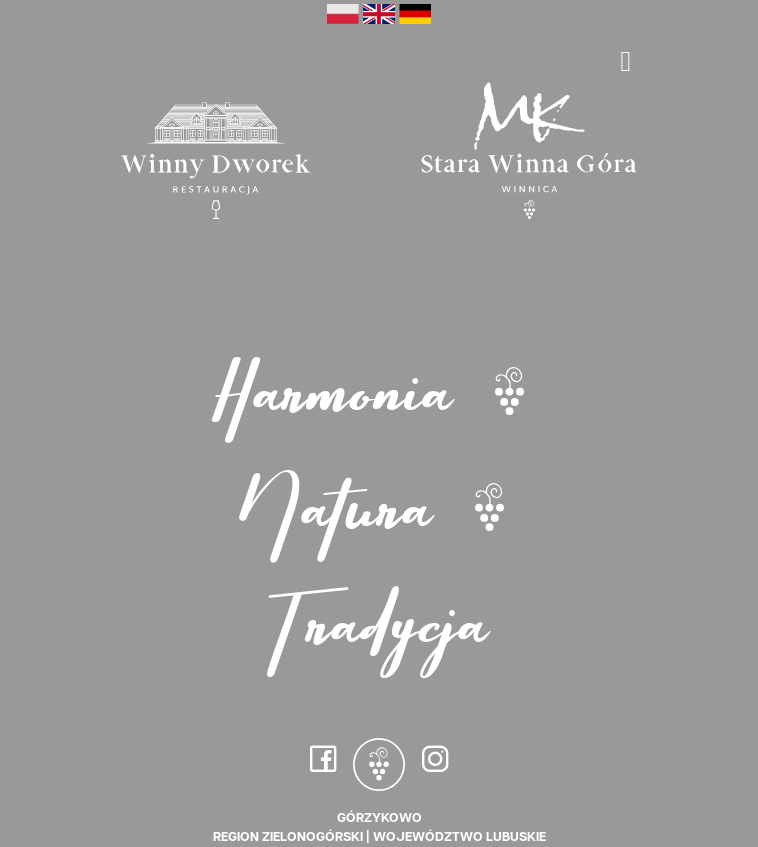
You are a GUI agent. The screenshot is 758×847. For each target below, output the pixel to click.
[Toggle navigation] (625, 61)
